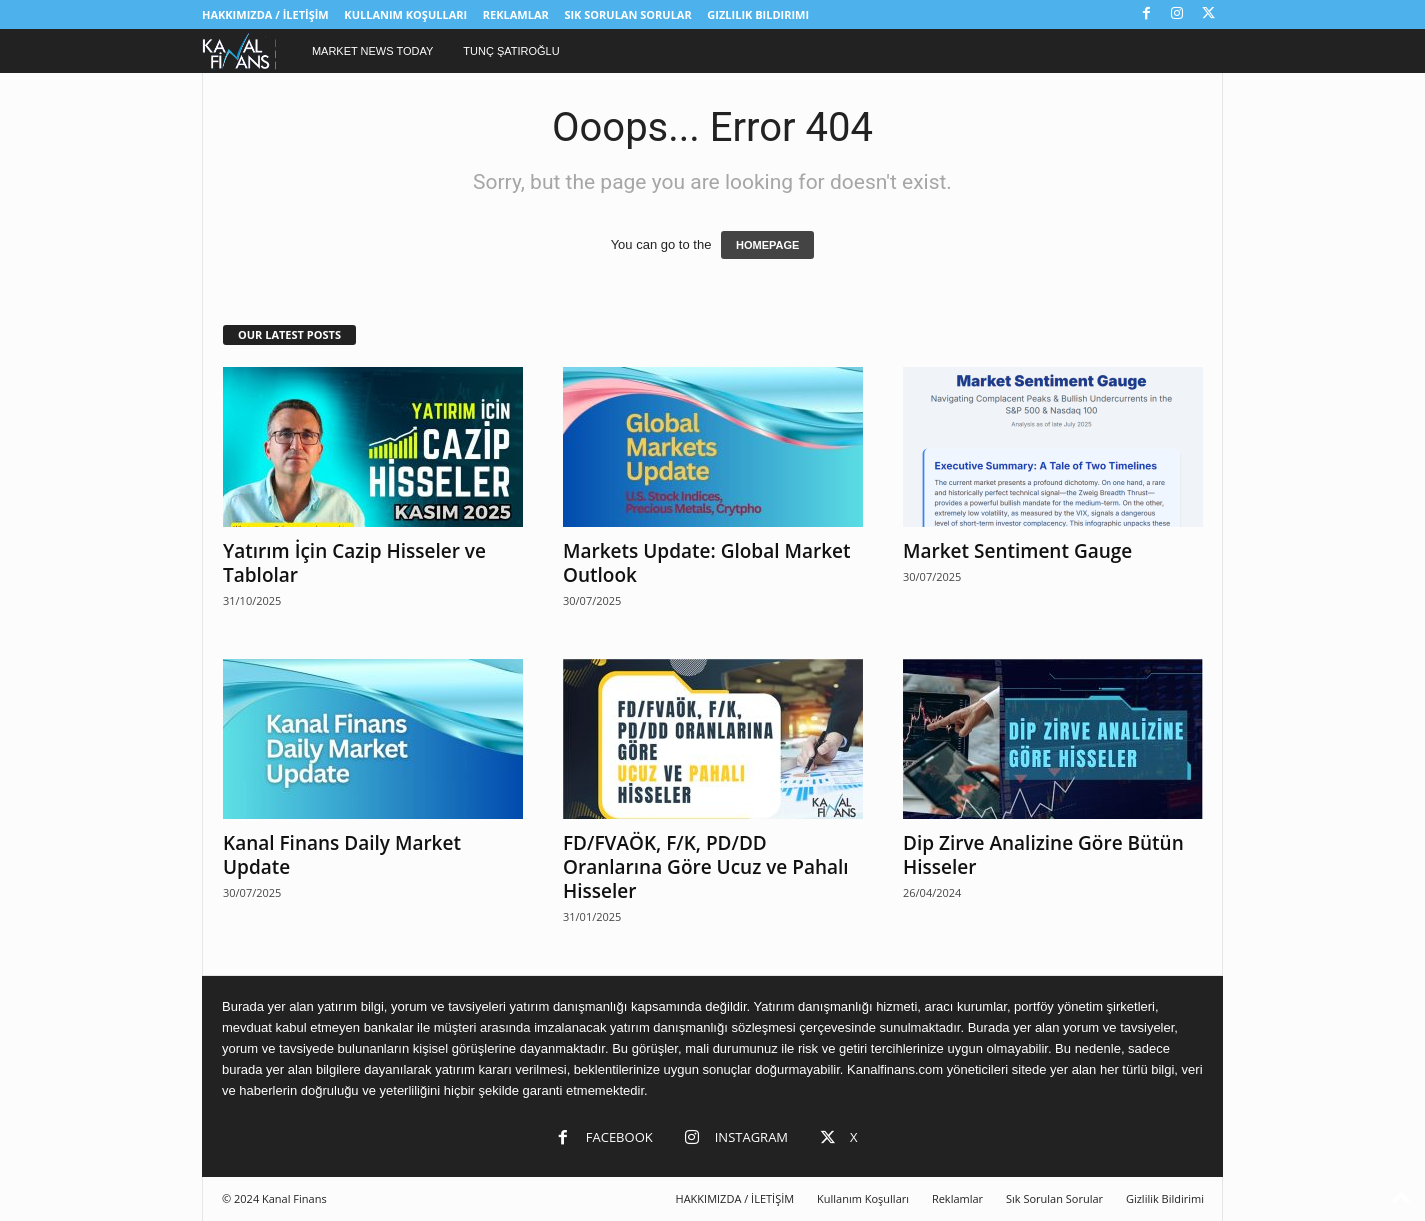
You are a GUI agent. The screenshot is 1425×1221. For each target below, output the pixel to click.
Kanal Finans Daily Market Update (342, 855)
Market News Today (372, 51)
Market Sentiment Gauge (1017, 551)
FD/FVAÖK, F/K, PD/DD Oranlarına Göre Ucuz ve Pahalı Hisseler (706, 867)
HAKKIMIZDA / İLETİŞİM (265, 14)
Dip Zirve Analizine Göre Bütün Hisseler (1043, 855)
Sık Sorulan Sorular (627, 14)
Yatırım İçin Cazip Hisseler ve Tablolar (354, 563)
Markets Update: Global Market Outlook (707, 563)
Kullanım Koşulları (405, 14)
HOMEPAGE (767, 245)
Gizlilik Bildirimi (758, 14)
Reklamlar (516, 14)
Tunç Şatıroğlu (511, 51)
